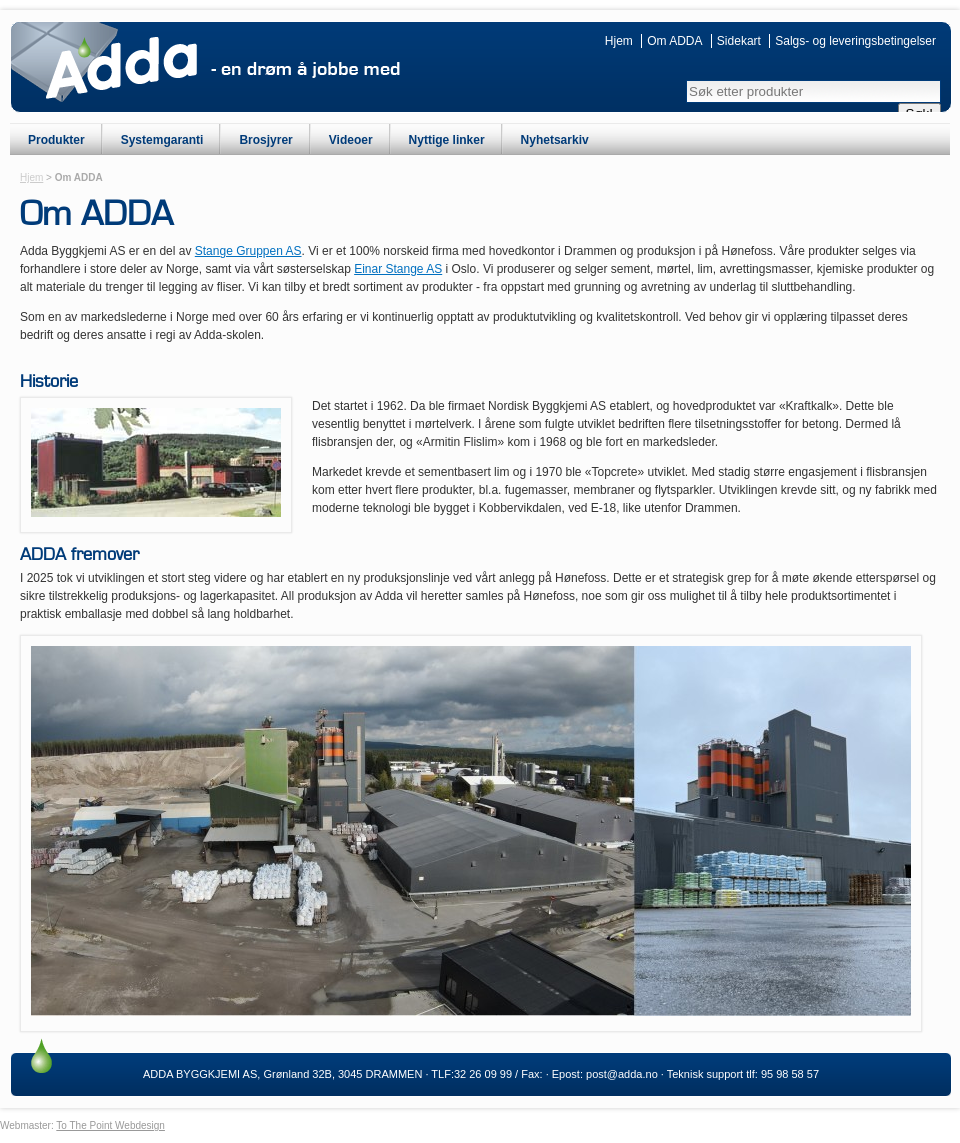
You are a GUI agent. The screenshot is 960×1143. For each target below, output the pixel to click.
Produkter (56, 140)
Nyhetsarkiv (555, 140)
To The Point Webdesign (110, 1125)
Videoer (351, 140)
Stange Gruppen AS (248, 251)
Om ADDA (674, 41)
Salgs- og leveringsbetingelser (855, 41)
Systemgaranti (162, 140)
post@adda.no (622, 1074)
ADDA (121, 68)
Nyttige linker (447, 140)
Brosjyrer (265, 140)
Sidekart (739, 41)
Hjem (619, 41)
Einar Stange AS (398, 269)
